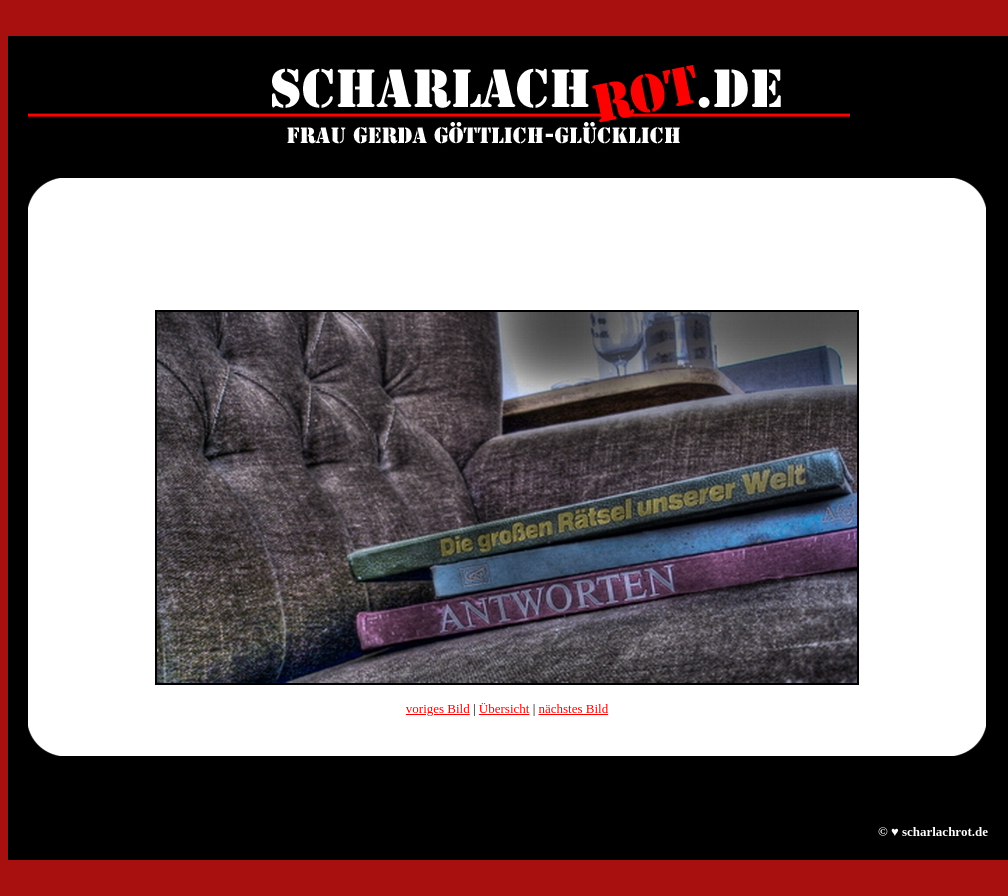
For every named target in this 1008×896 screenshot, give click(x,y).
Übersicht (504, 708)
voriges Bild (438, 708)
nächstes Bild (574, 708)
